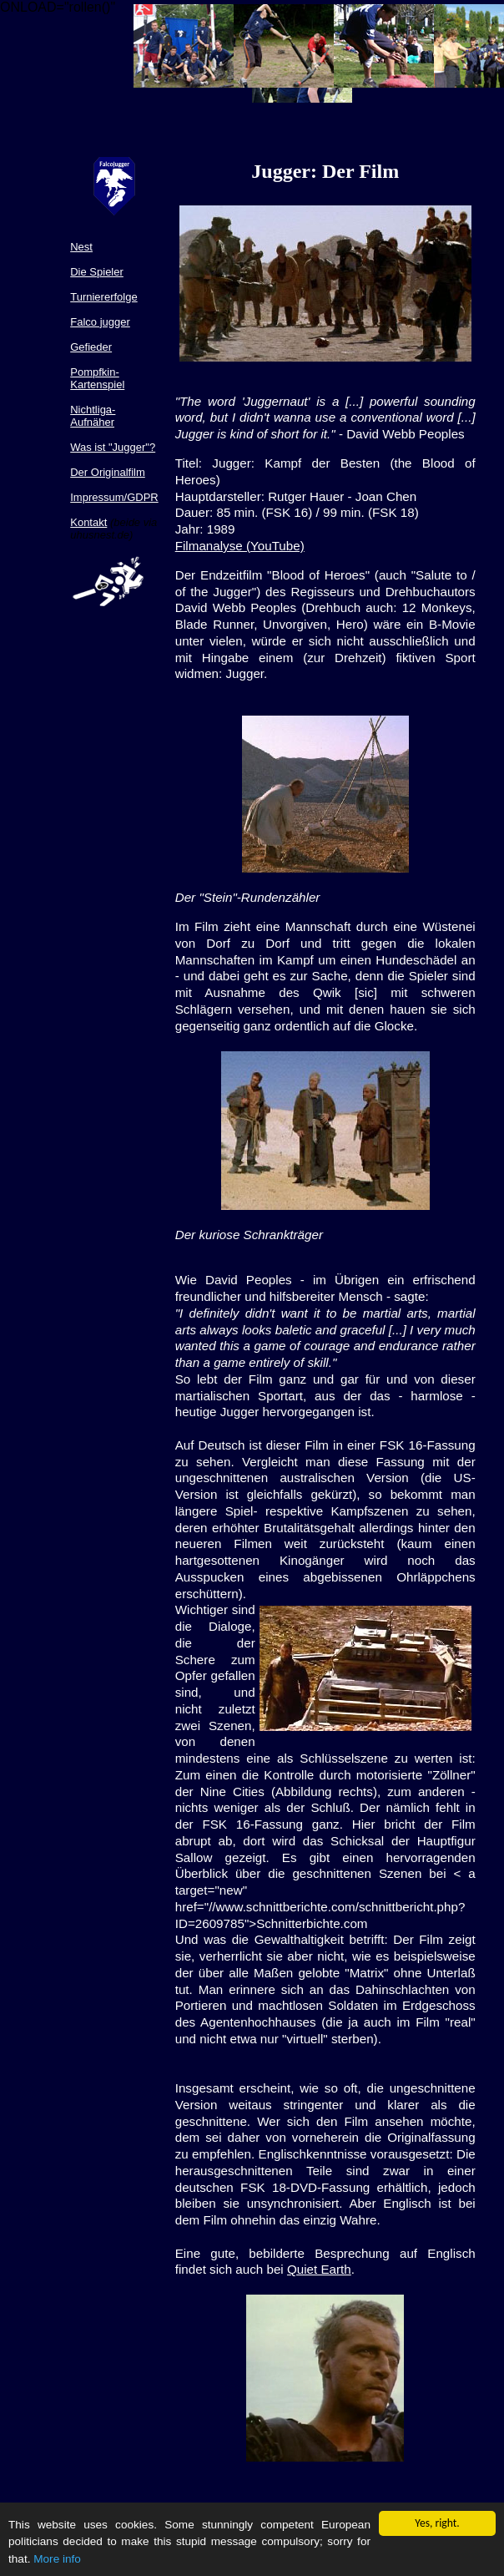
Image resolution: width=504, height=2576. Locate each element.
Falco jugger (100, 322)
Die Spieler (96, 272)
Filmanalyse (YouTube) (240, 546)
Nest (81, 246)
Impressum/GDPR (114, 497)
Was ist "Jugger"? (112, 447)
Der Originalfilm (107, 472)
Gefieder (91, 347)
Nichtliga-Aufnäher (92, 415)
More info (57, 2559)
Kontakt (88, 522)
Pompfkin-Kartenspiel (97, 378)
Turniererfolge (103, 297)
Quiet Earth (319, 2269)
